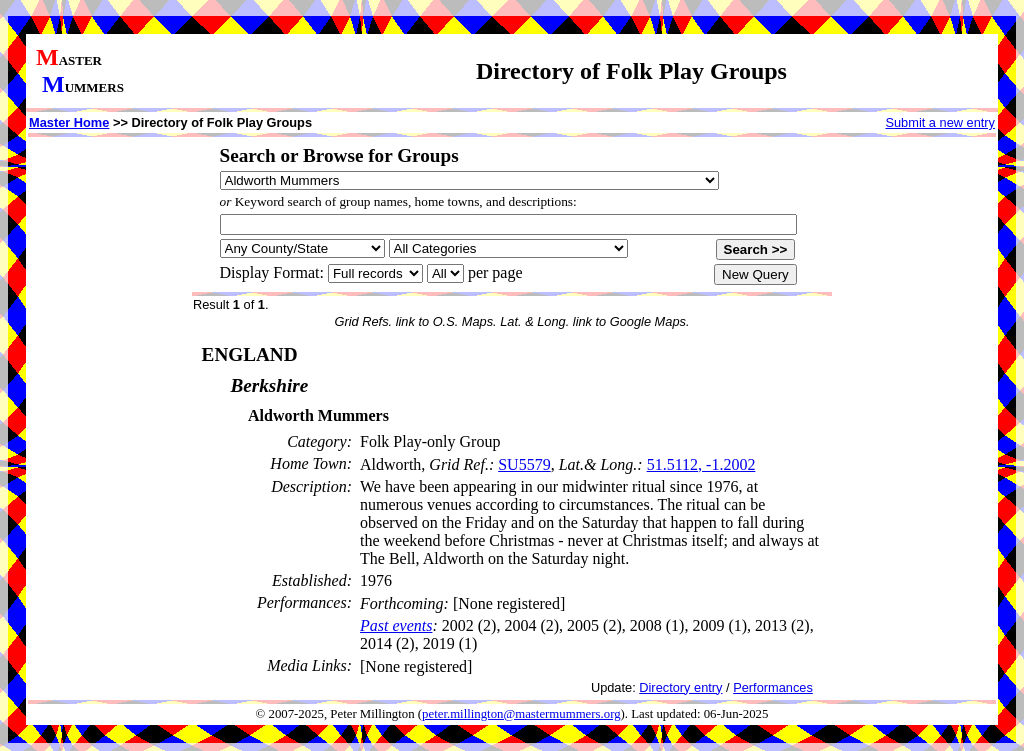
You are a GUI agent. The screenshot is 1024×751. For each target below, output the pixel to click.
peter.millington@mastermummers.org (521, 714)
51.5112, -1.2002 (701, 464)
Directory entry (680, 687)
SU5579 (524, 464)
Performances (773, 687)
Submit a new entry (940, 122)
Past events (396, 625)
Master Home (69, 122)
